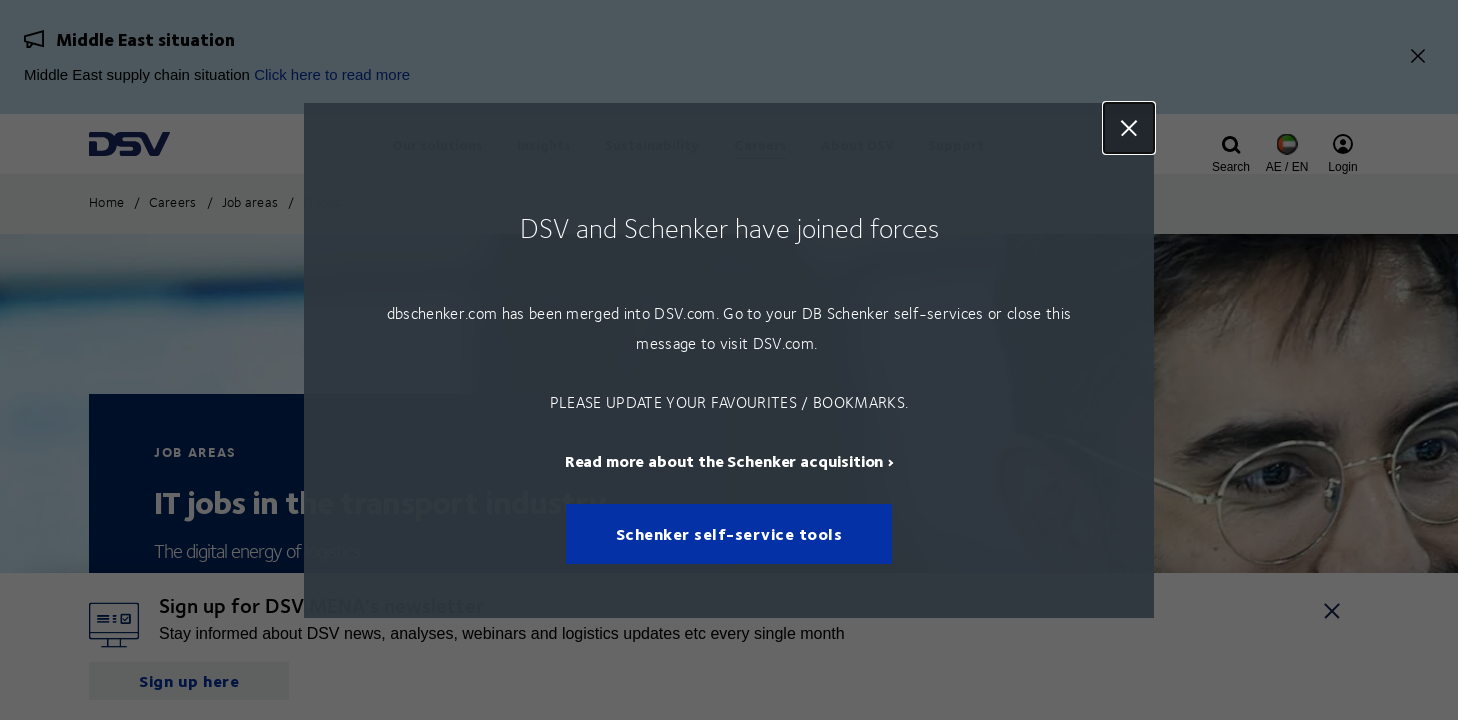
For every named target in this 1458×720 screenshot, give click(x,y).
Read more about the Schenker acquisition (724, 459)
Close (1129, 128)
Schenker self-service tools (729, 533)
